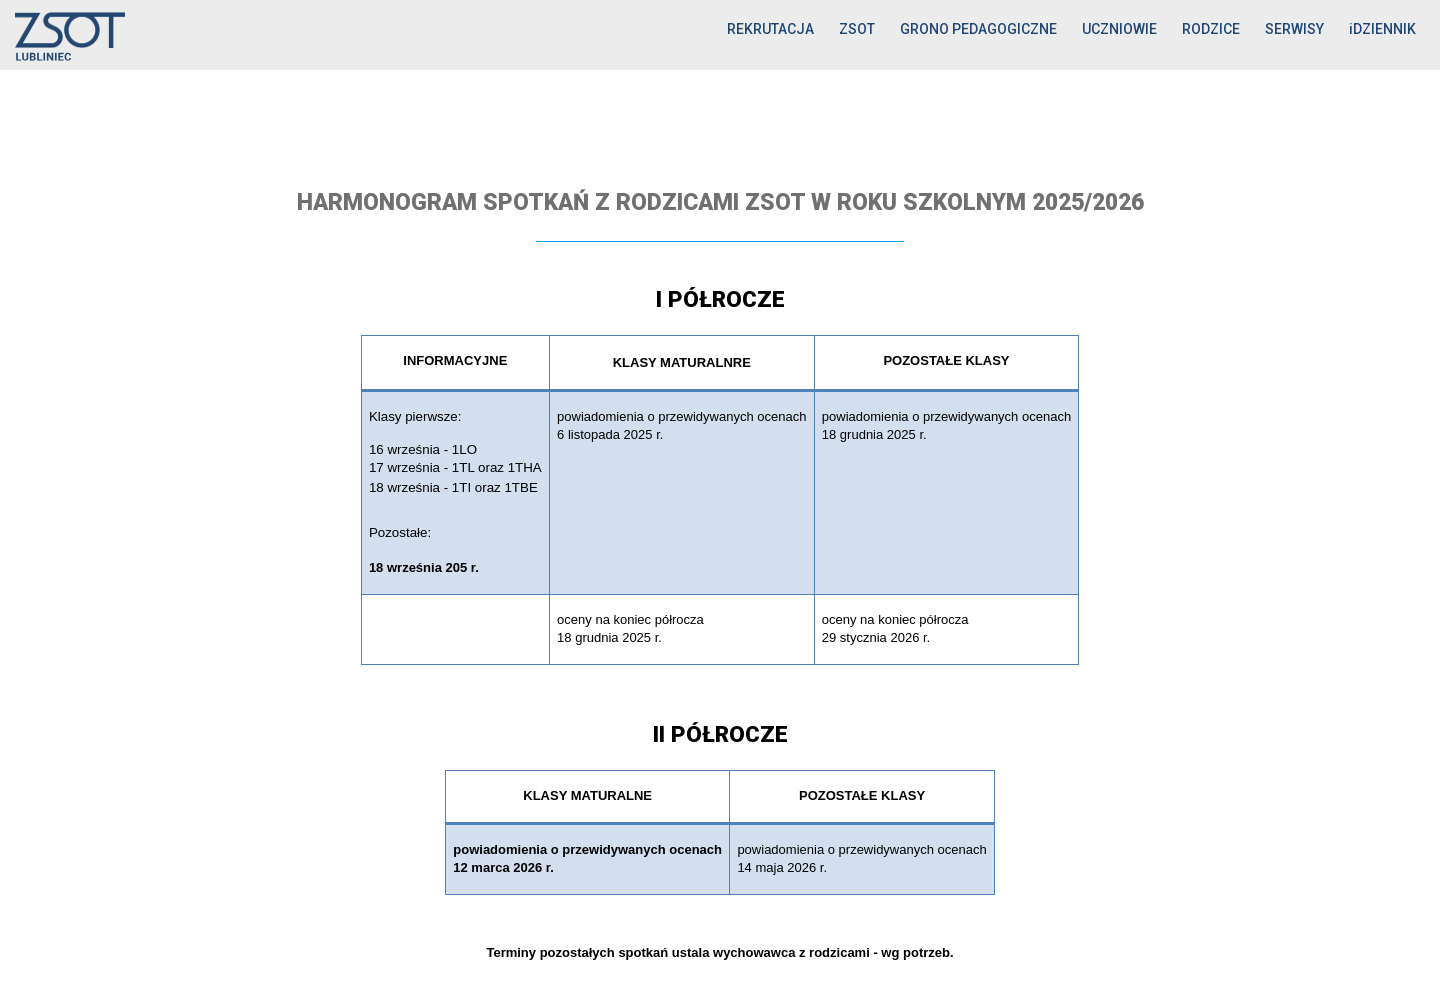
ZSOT (857, 29)
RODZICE (1211, 29)
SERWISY (1294, 29)
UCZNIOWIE (1119, 29)
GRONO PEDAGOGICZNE (978, 29)
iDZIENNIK (1382, 29)
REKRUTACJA (770, 29)
